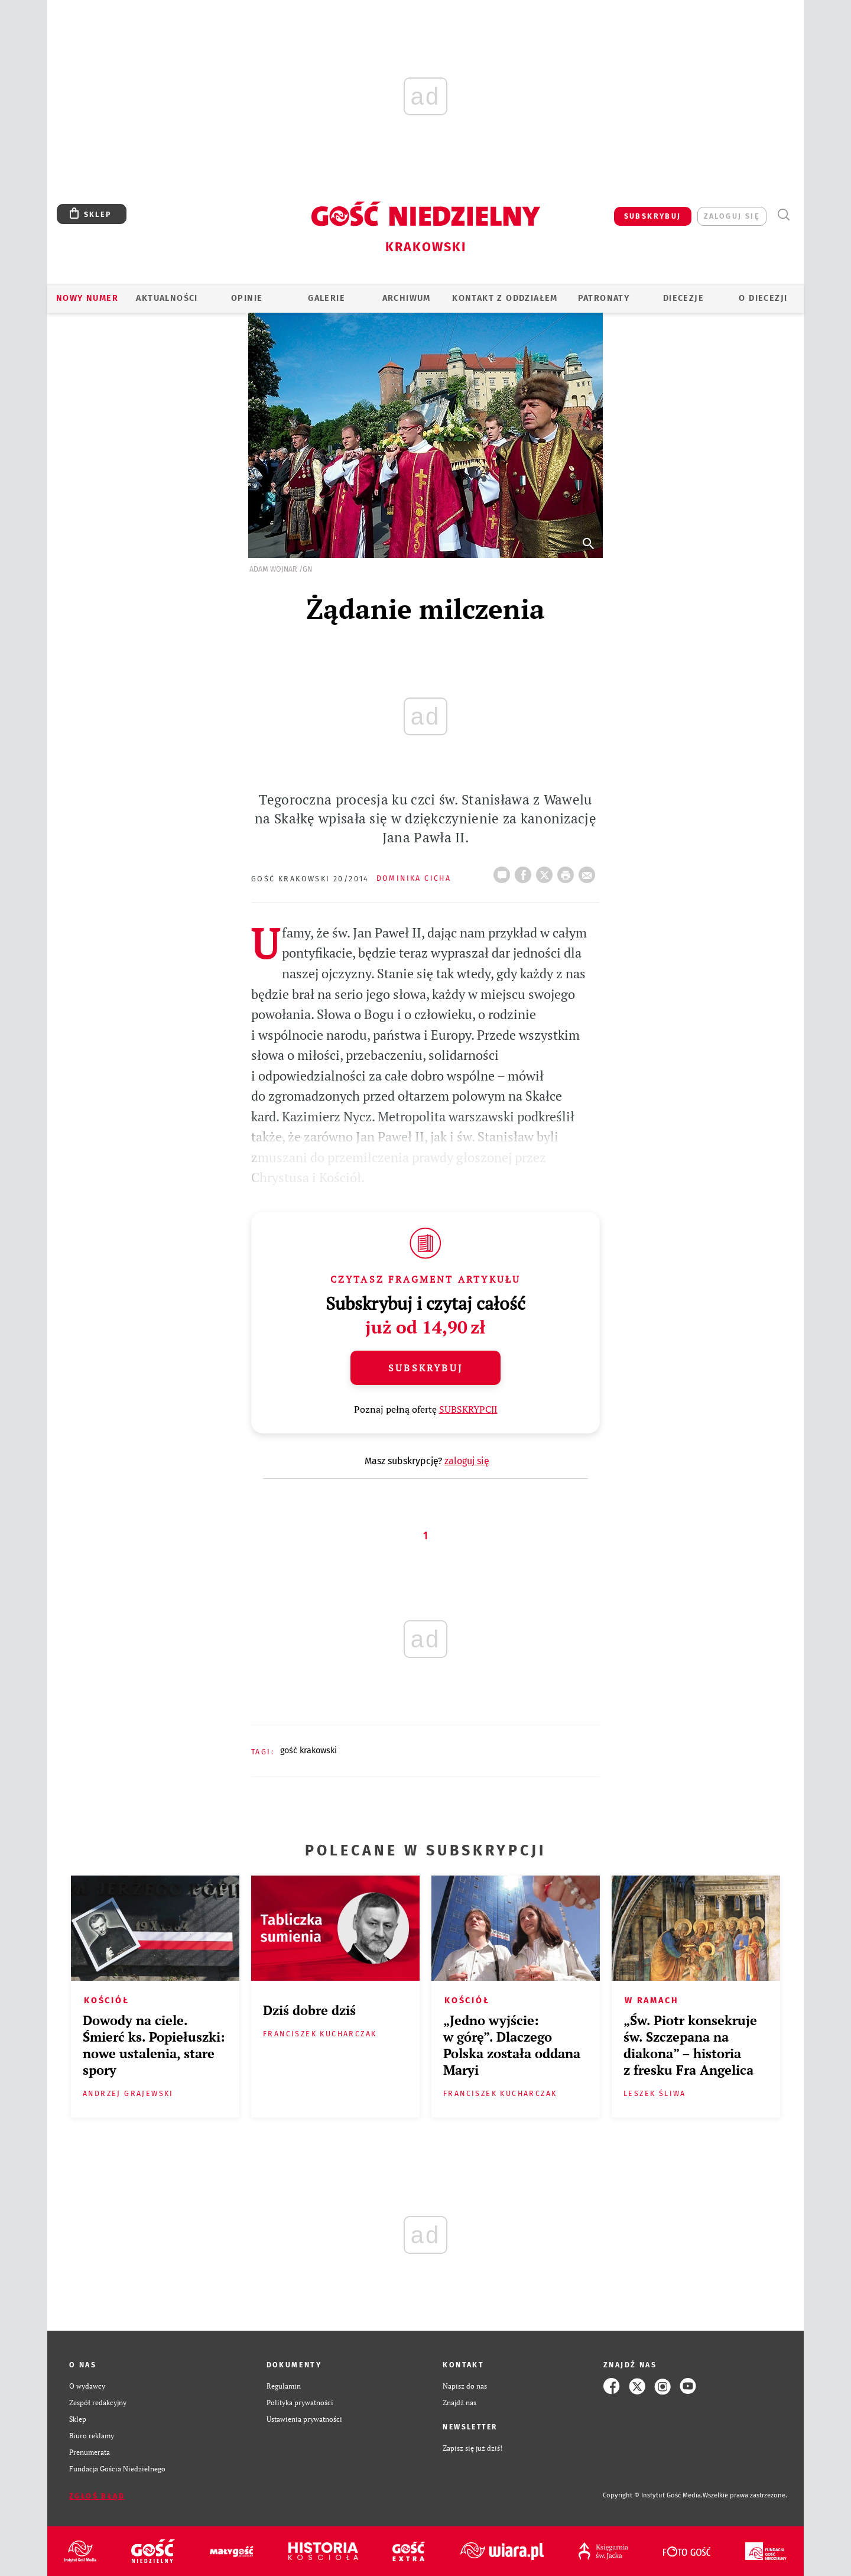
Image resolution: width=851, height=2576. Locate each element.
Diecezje (683, 298)
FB (525, 871)
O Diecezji (763, 298)
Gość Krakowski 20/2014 (310, 878)
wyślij (589, 871)
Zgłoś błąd (97, 2495)
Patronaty (604, 298)
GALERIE (326, 298)
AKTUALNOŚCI (166, 298)
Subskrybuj (425, 1367)
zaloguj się (732, 216)
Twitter (546, 871)
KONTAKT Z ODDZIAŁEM (505, 298)
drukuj (568, 871)
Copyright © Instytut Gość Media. (653, 2495)
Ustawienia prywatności (304, 2419)
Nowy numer (87, 298)
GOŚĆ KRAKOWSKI (308, 1751)
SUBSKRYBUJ (652, 216)
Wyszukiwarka (783, 215)
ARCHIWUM (406, 298)
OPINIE (246, 298)
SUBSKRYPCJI (468, 1409)
